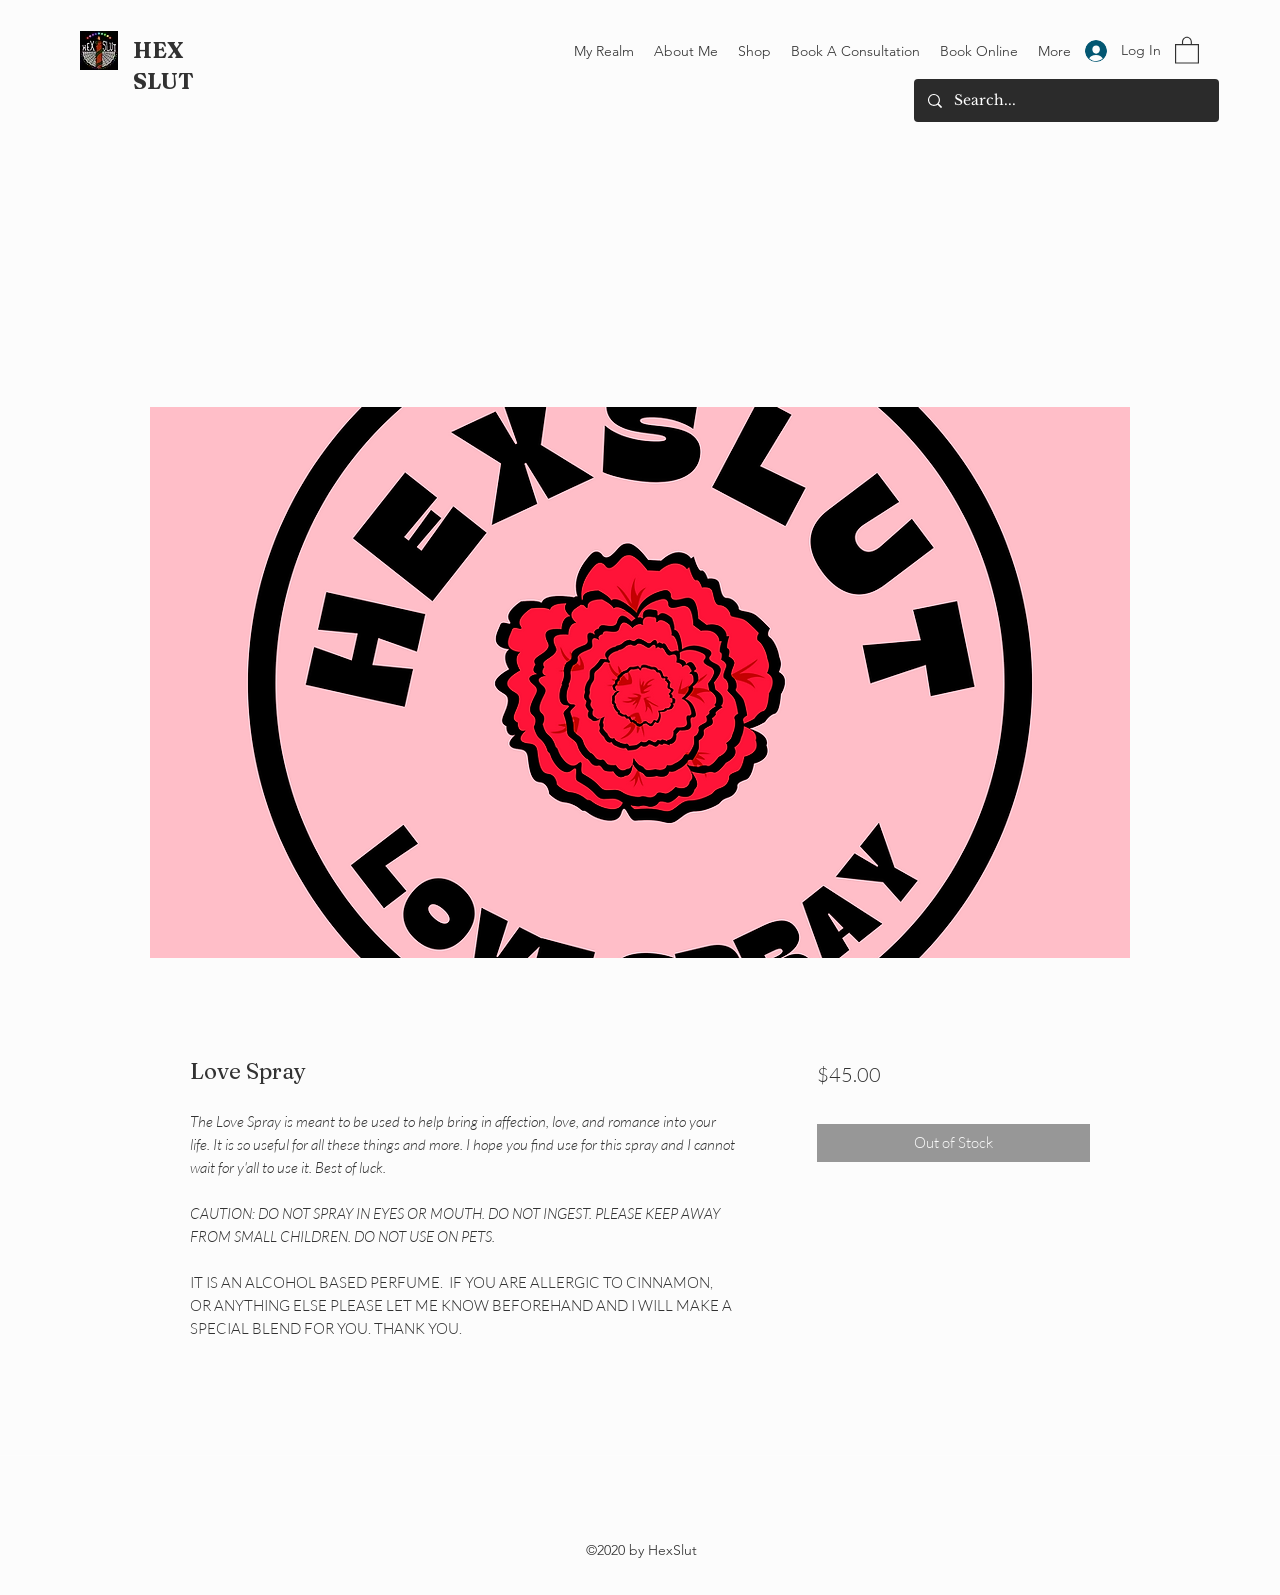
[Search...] (1065, 100)
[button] (1187, 49)
